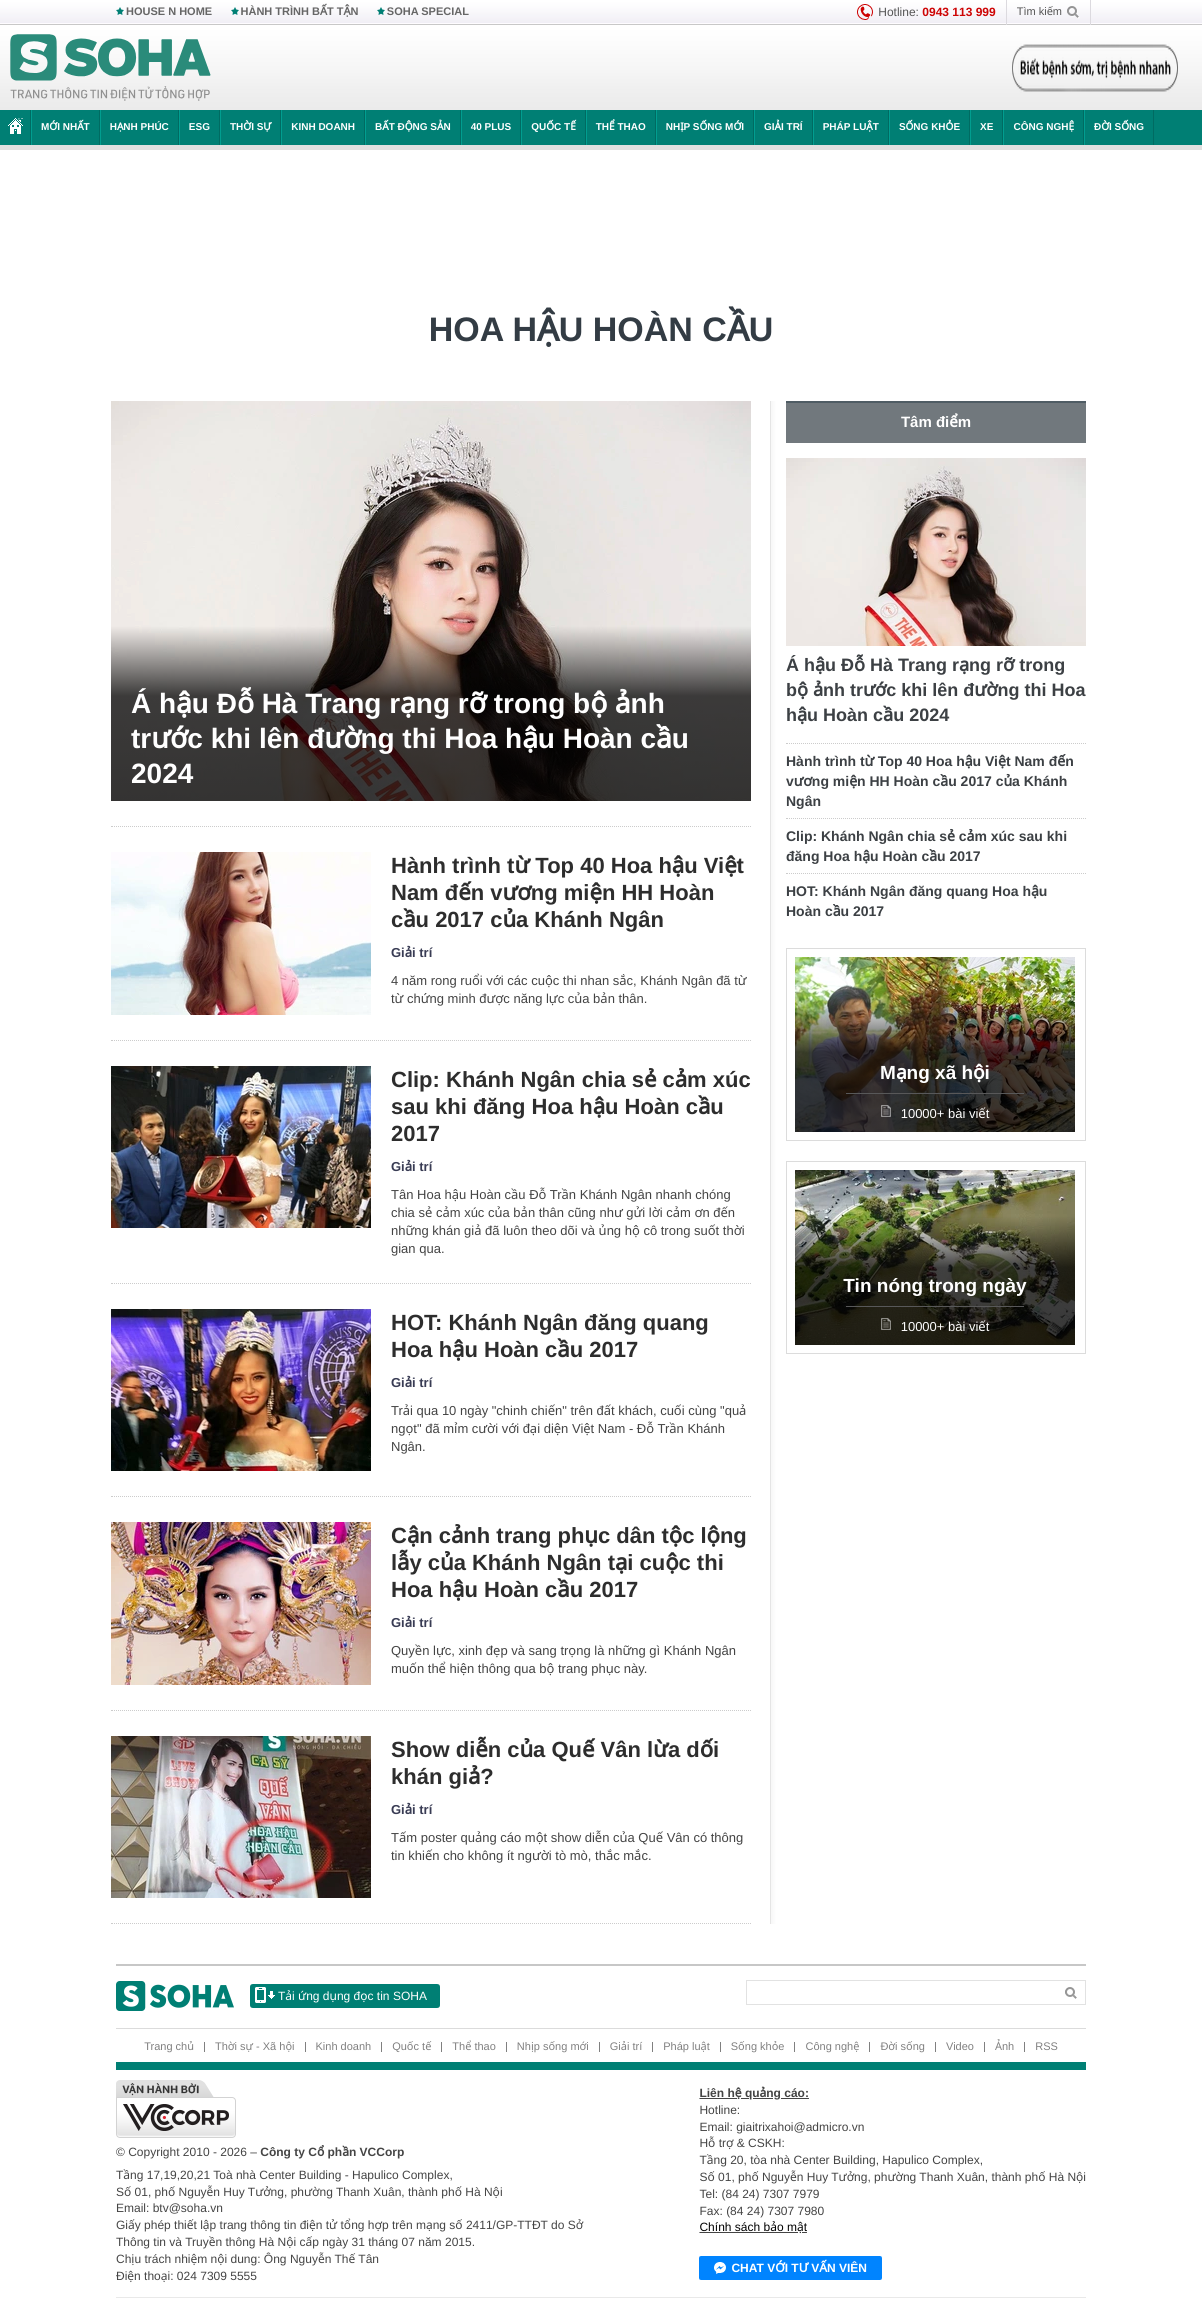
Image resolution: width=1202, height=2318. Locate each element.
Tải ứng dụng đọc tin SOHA (341, 1995)
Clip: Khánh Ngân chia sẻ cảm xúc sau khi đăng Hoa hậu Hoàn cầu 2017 (571, 1106)
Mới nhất (65, 127)
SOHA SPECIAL (428, 12)
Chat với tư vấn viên (790, 2269)
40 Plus (491, 127)
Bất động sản (413, 127)
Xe (986, 127)
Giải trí (783, 127)
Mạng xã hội (935, 1073)
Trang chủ (169, 2047)
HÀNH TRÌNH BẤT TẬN (300, 12)
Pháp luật (851, 127)
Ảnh (1004, 2047)
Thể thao (621, 127)
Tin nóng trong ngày (934, 1286)
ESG (199, 127)
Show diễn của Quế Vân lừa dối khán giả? (555, 1763)
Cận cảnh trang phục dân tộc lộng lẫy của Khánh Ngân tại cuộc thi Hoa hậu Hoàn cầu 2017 (569, 1562)
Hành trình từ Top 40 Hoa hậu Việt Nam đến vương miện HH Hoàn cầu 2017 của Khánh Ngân (567, 892)
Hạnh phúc (139, 127)
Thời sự (250, 127)
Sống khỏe (929, 127)
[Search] (899, 1992)
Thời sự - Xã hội (255, 2047)
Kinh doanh (323, 127)
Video (960, 2047)
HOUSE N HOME (169, 12)
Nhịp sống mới (705, 127)
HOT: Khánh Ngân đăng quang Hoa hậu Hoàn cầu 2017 (550, 1336)
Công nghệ (1043, 127)
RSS (1046, 2047)
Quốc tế (553, 127)
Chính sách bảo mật (753, 2227)
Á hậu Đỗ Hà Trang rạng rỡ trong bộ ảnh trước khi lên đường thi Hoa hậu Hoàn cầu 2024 (410, 738)
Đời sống (1119, 127)
